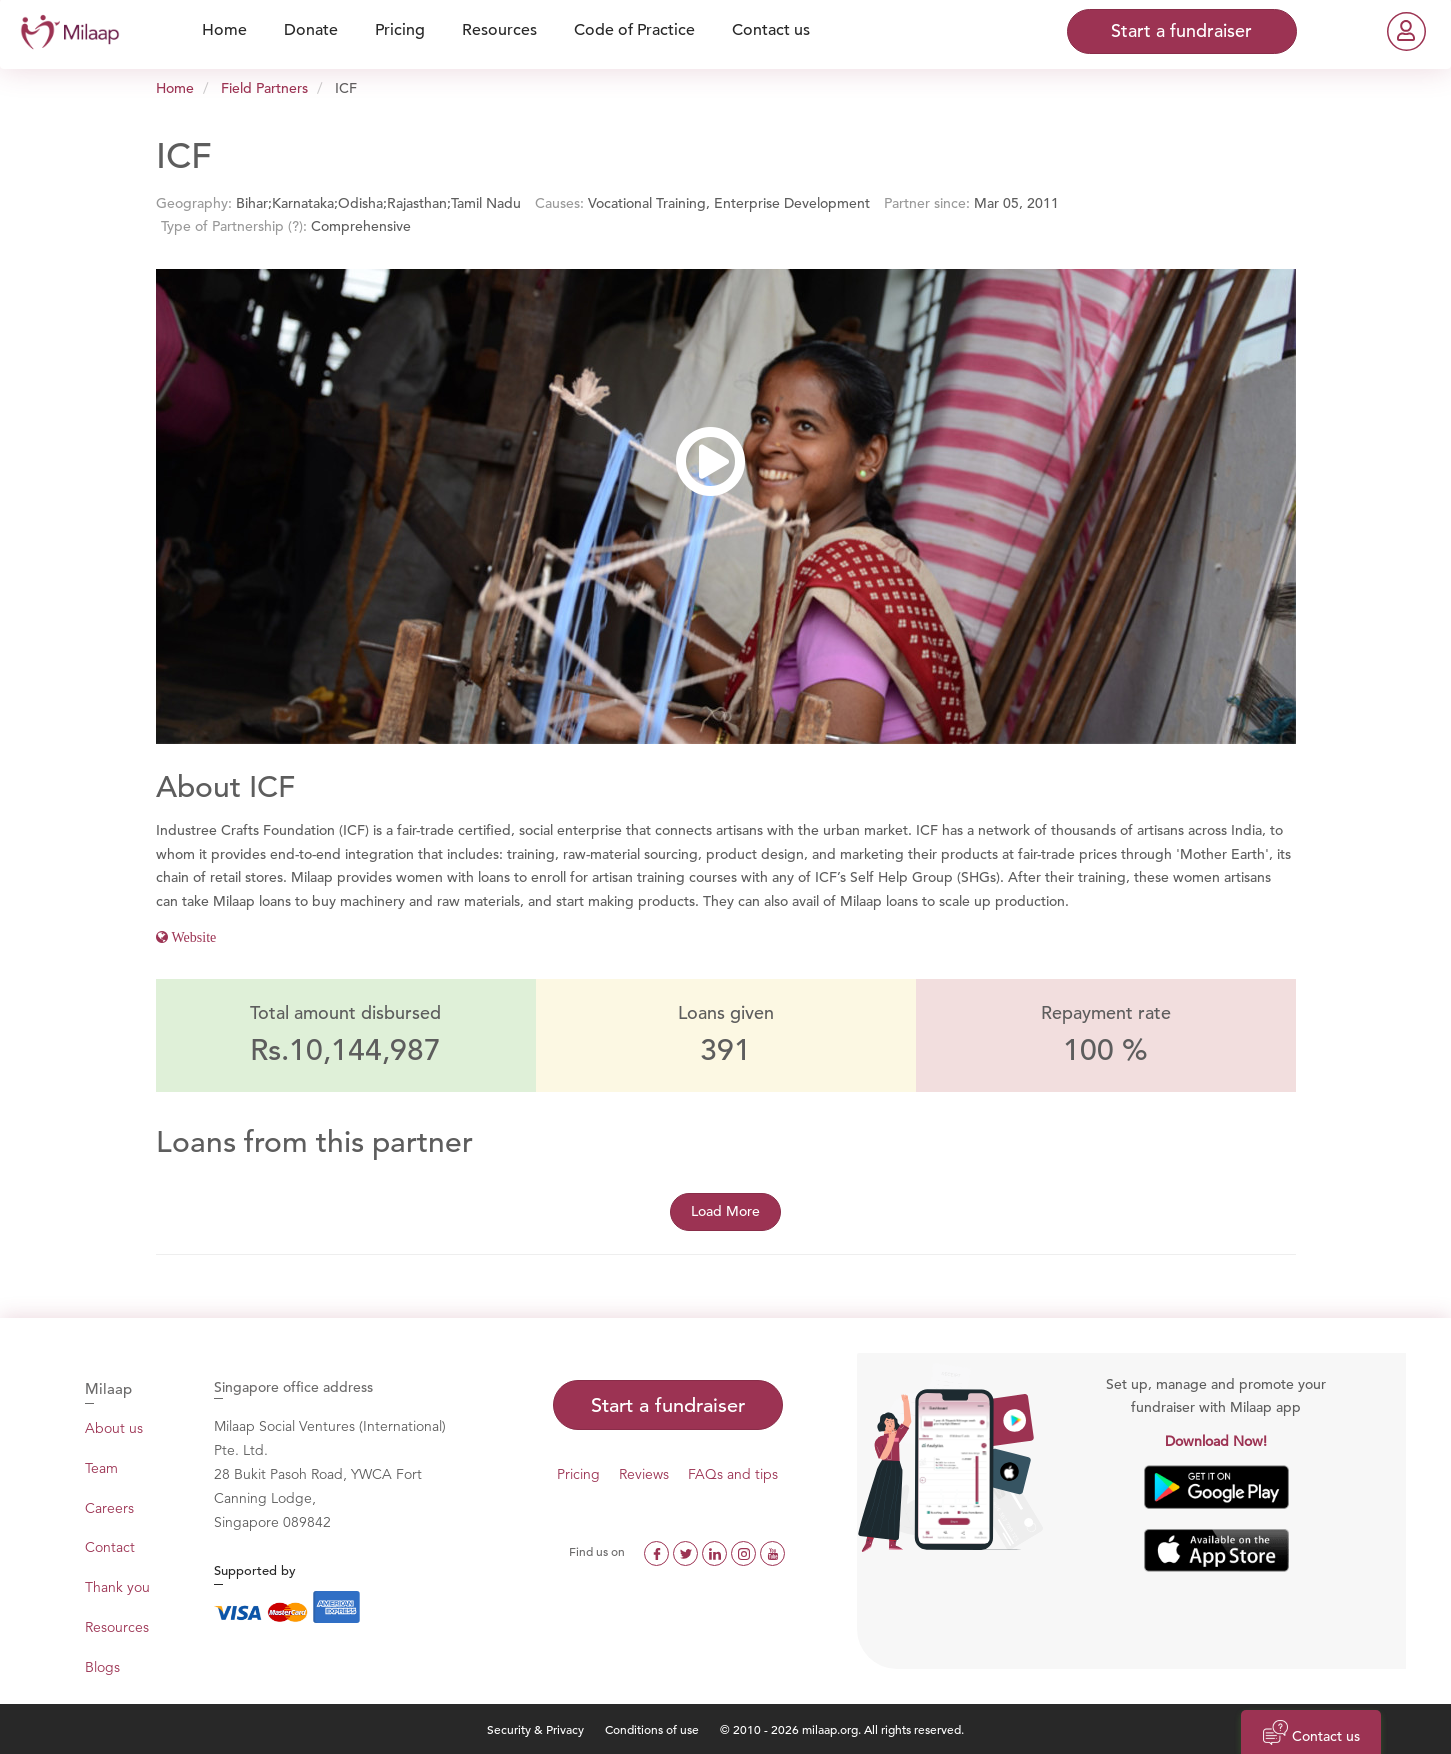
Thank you (117, 1587)
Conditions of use (653, 1729)
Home (175, 88)
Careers (109, 1508)
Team (101, 1468)
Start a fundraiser (668, 1405)
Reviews (644, 1474)
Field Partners (264, 88)
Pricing (578, 1474)
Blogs (102, 1667)
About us (114, 1428)
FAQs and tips (733, 1474)
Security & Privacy (535, 1729)
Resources (117, 1627)
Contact (110, 1547)
